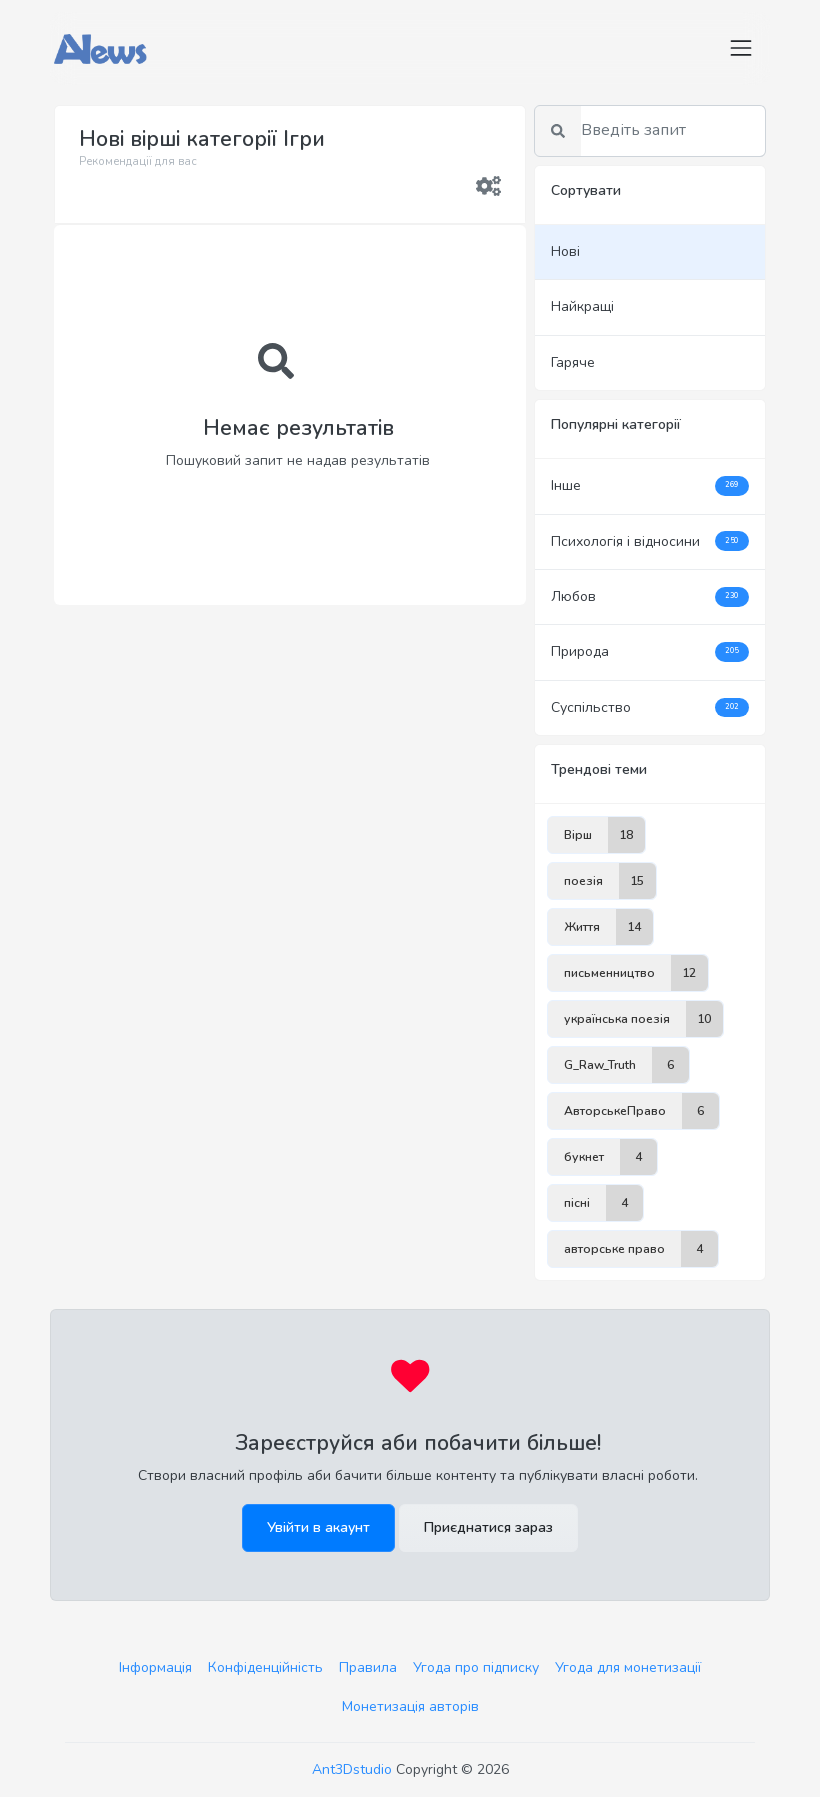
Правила (368, 1667)
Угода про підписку (476, 1667)
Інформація (155, 1667)
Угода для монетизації (628, 1667)
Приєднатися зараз (488, 1527)
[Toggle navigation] (741, 48)
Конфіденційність (265, 1667)
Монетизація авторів (410, 1706)
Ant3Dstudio (352, 1769)
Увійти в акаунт (318, 1527)
